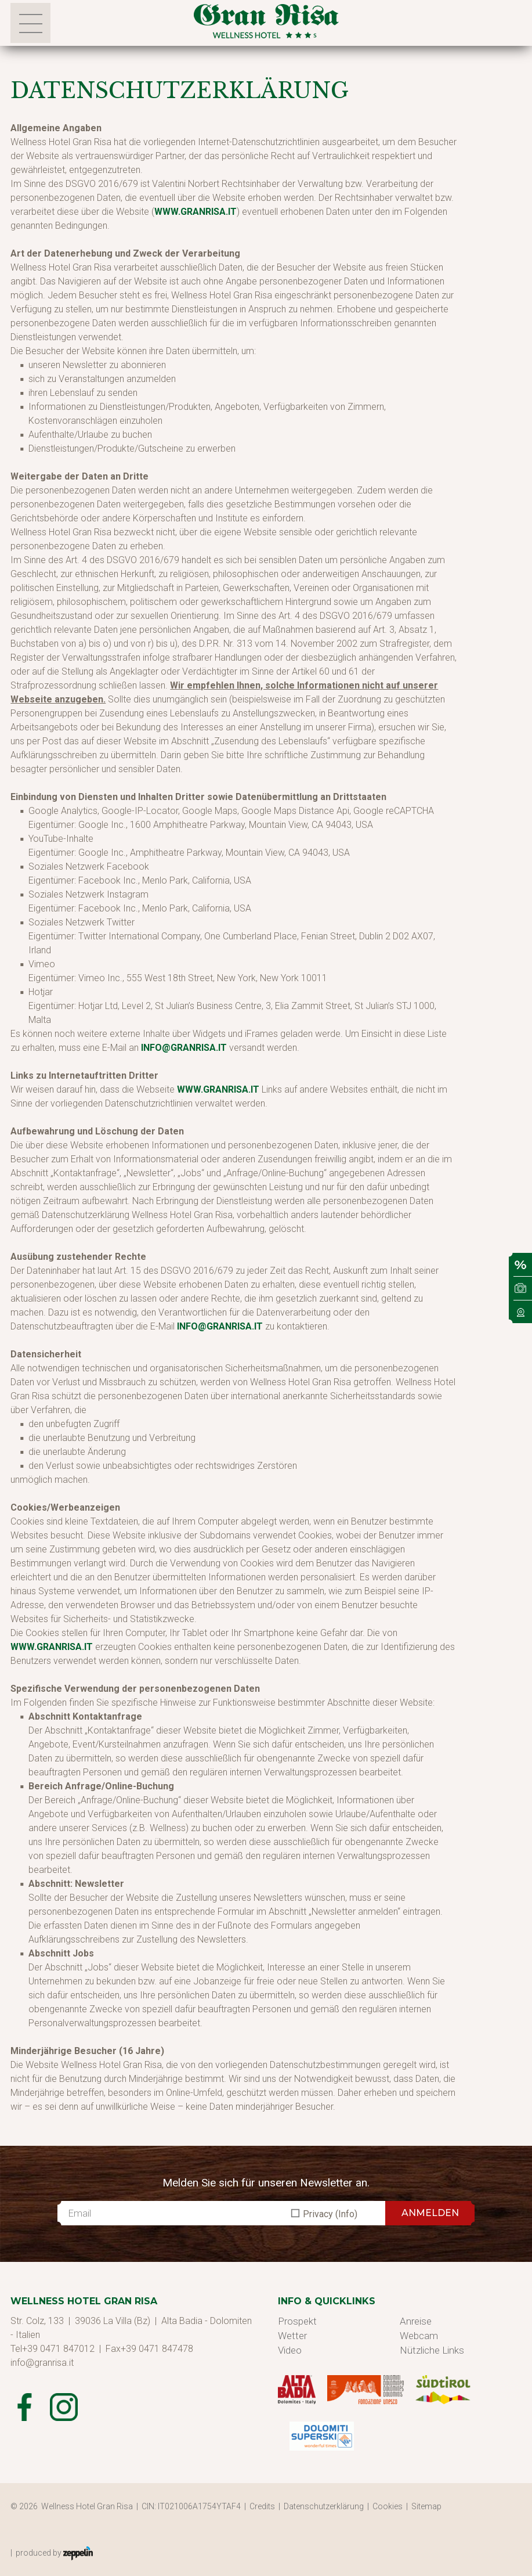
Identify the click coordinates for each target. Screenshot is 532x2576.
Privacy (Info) (330, 2214)
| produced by (51, 2553)
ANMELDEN (430, 2212)
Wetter (292, 2335)
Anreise (416, 2321)
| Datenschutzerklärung (322, 2506)
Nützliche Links (432, 2350)
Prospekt (297, 2321)
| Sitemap (425, 2506)
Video (290, 2350)
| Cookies (386, 2506)
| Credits (261, 2506)
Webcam (419, 2335)
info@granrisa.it (184, 1047)
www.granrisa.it (195, 211)
